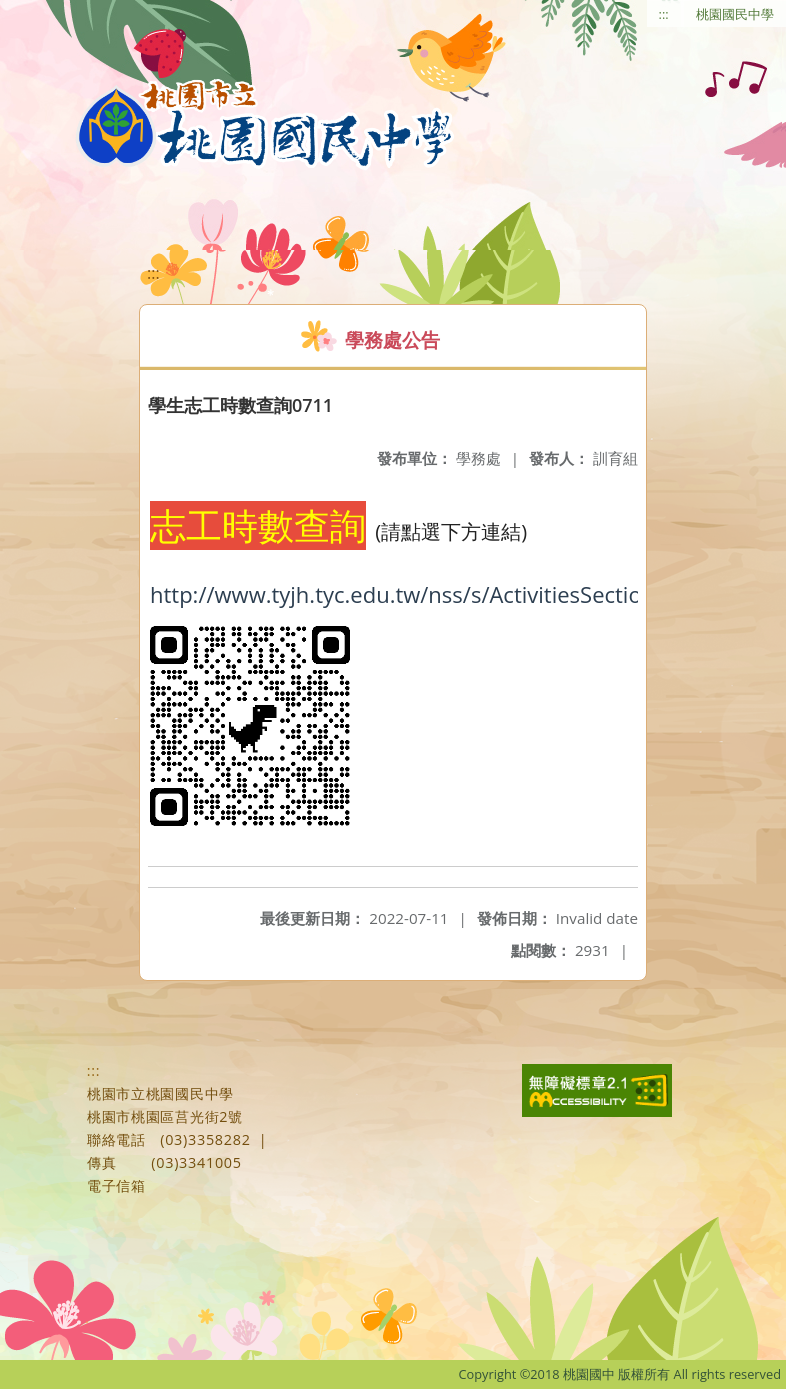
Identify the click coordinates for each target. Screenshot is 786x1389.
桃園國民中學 (735, 14)
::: (664, 14)
